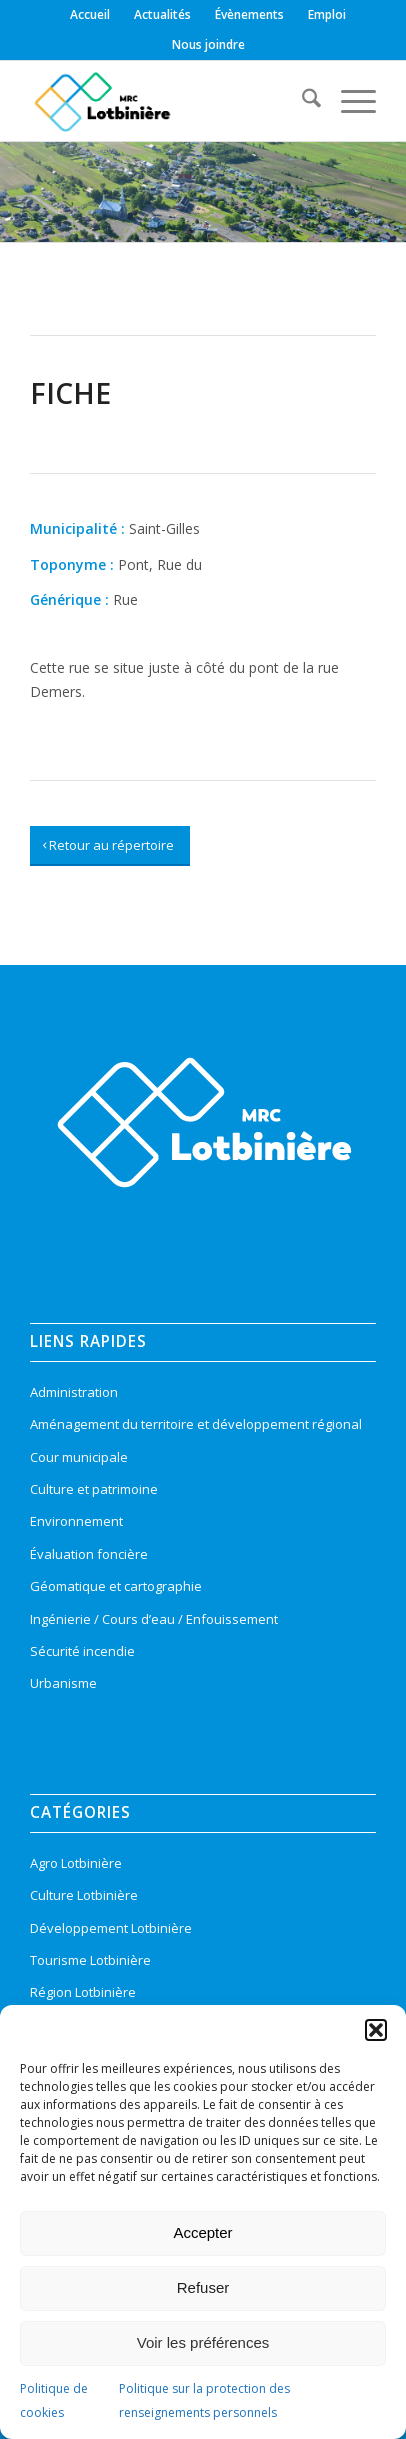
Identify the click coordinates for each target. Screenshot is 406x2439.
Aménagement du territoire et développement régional (196, 1424)
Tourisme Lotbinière (90, 1960)
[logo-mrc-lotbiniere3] (168, 101)
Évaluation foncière (89, 1554)
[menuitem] (90, 15)
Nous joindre (208, 44)
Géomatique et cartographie (116, 1586)
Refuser (203, 2287)
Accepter (202, 2232)
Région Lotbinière (83, 1992)
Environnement (76, 1521)
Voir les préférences (203, 2342)
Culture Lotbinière (84, 1895)
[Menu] (348, 101)
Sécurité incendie (82, 1651)
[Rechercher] (301, 101)
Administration (74, 1392)
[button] (376, 2030)
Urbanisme (63, 1683)
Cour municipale (79, 1457)
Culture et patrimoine (94, 1489)
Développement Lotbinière (111, 1928)
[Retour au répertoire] (110, 846)
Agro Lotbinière (76, 1863)
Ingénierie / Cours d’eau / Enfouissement (154, 1619)
